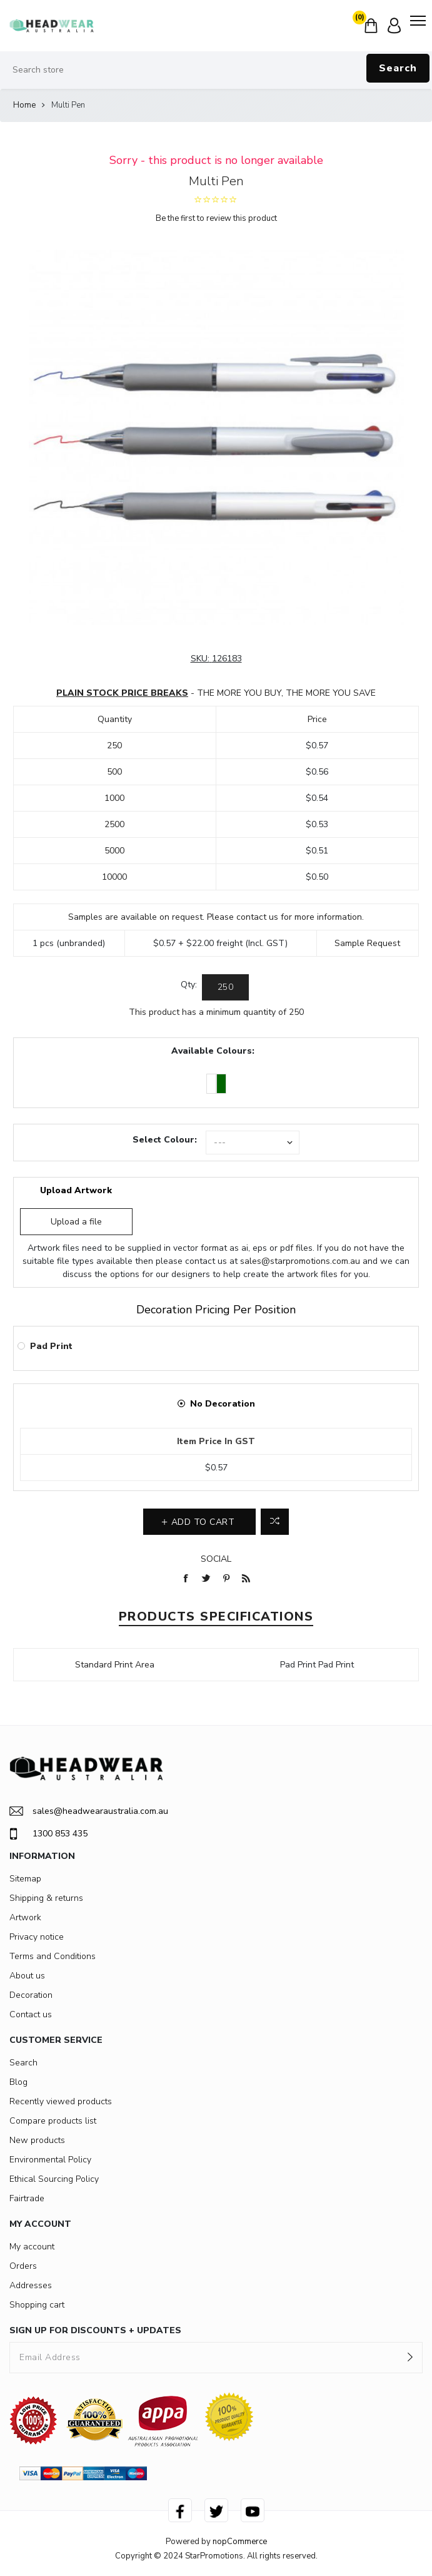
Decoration (31, 1995)
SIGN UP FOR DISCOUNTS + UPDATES (95, 2330)
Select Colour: (165, 1140)
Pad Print (51, 1346)
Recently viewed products (60, 2101)
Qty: (189, 984)
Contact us (30, 2014)
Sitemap (25, 1879)
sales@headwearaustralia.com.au (88, 1811)
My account (31, 2247)
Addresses (30, 2285)
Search (398, 68)
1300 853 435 (48, 1834)
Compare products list (52, 2121)
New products (37, 2140)
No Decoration (222, 1404)
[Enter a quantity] (225, 987)
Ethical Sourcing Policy (54, 2179)
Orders (23, 2266)
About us (27, 1976)
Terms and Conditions (52, 1956)
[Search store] (216, 70)
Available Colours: (212, 1051)
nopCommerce (240, 2541)
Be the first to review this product (216, 218)
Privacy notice (36, 1937)
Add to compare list (275, 1522)
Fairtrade (26, 2198)
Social (216, 1559)
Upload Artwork (76, 1190)
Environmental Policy (50, 2160)
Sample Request (367, 943)
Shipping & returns (46, 1898)
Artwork (25, 1917)
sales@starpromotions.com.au (300, 1261)
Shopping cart (36, 2305)
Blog (18, 2082)
